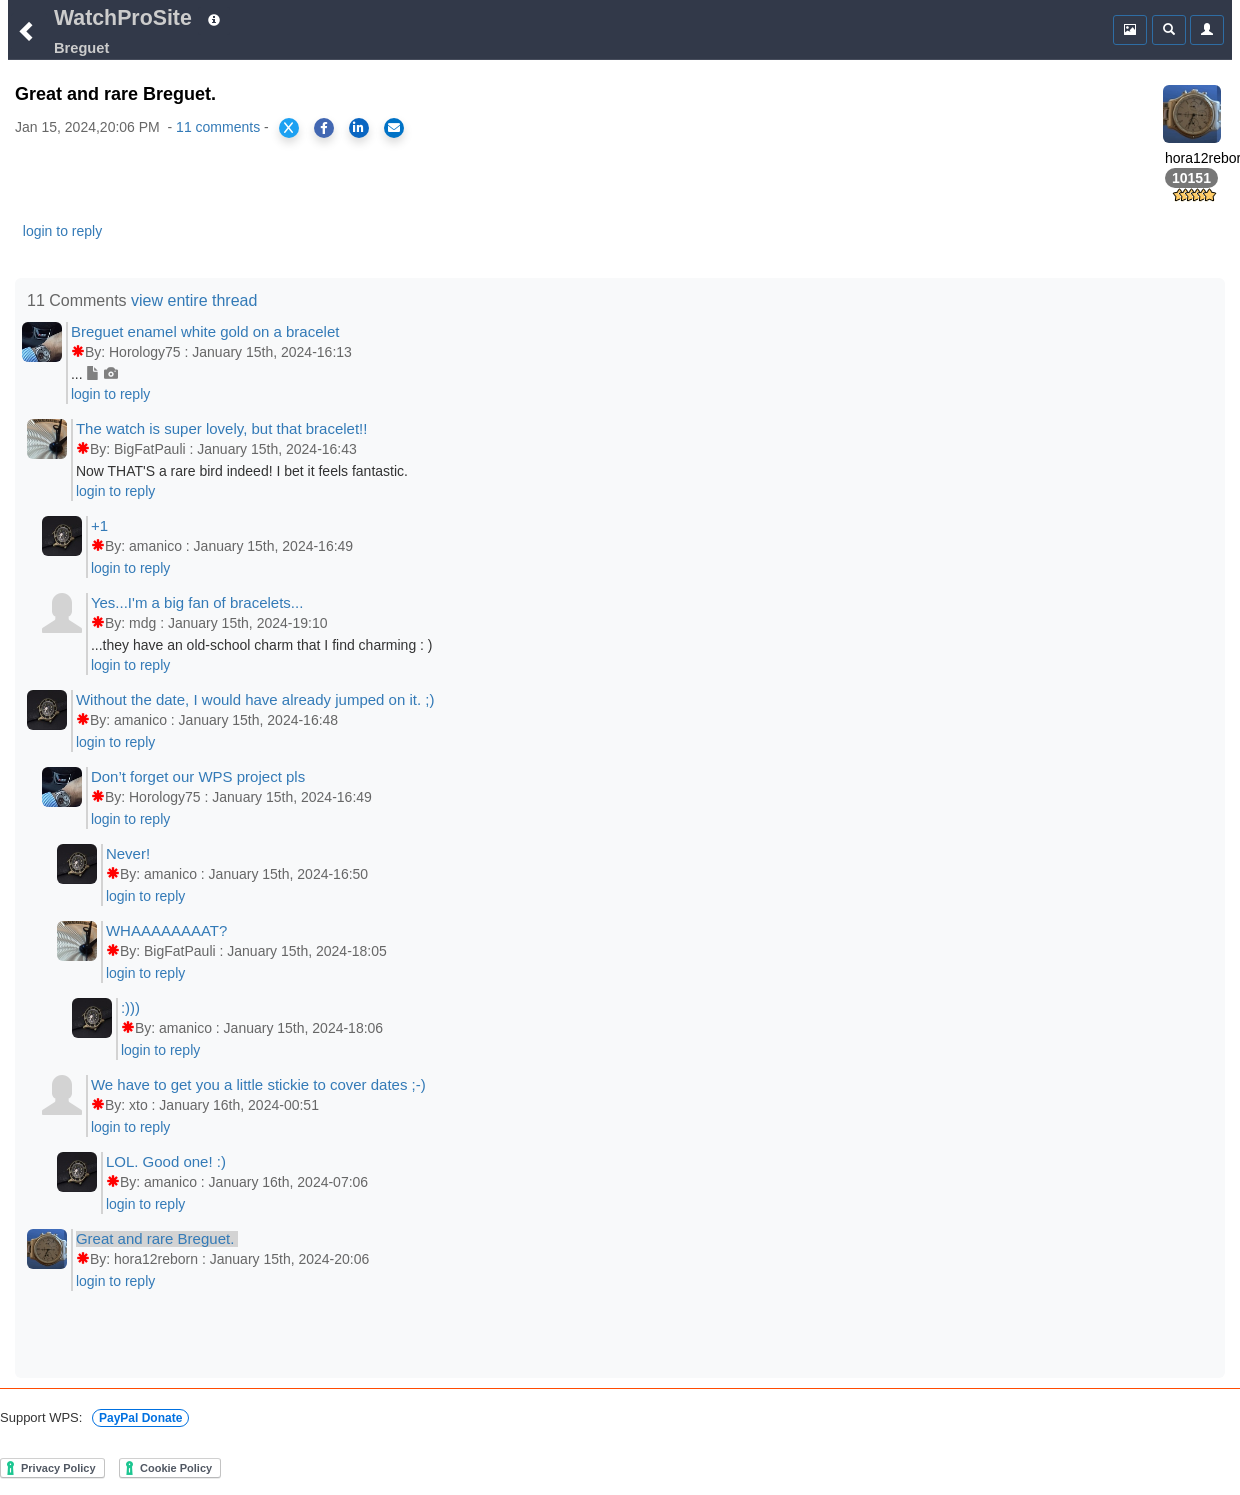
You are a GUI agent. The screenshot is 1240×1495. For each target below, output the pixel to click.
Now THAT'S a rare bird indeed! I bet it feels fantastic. (242, 471)
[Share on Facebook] (324, 128)
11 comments (218, 127)
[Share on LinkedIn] (359, 128)
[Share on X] (289, 128)
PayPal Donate (140, 1418)
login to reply (62, 231)
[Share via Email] (394, 128)
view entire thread (194, 300)
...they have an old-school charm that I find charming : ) (262, 645)
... (94, 374)
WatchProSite (123, 18)
